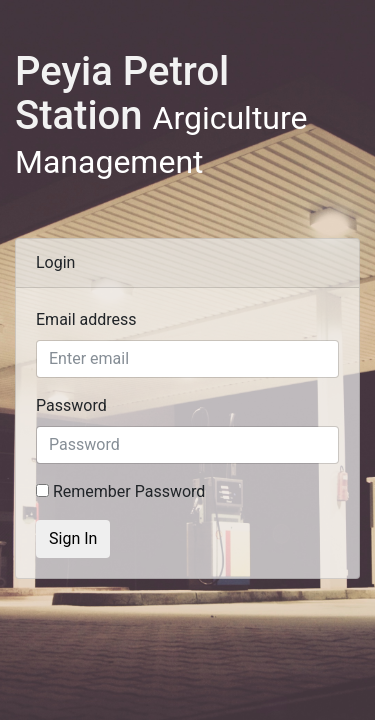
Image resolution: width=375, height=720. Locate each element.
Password (71, 405)
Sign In (73, 538)
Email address (86, 319)
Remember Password (120, 491)
